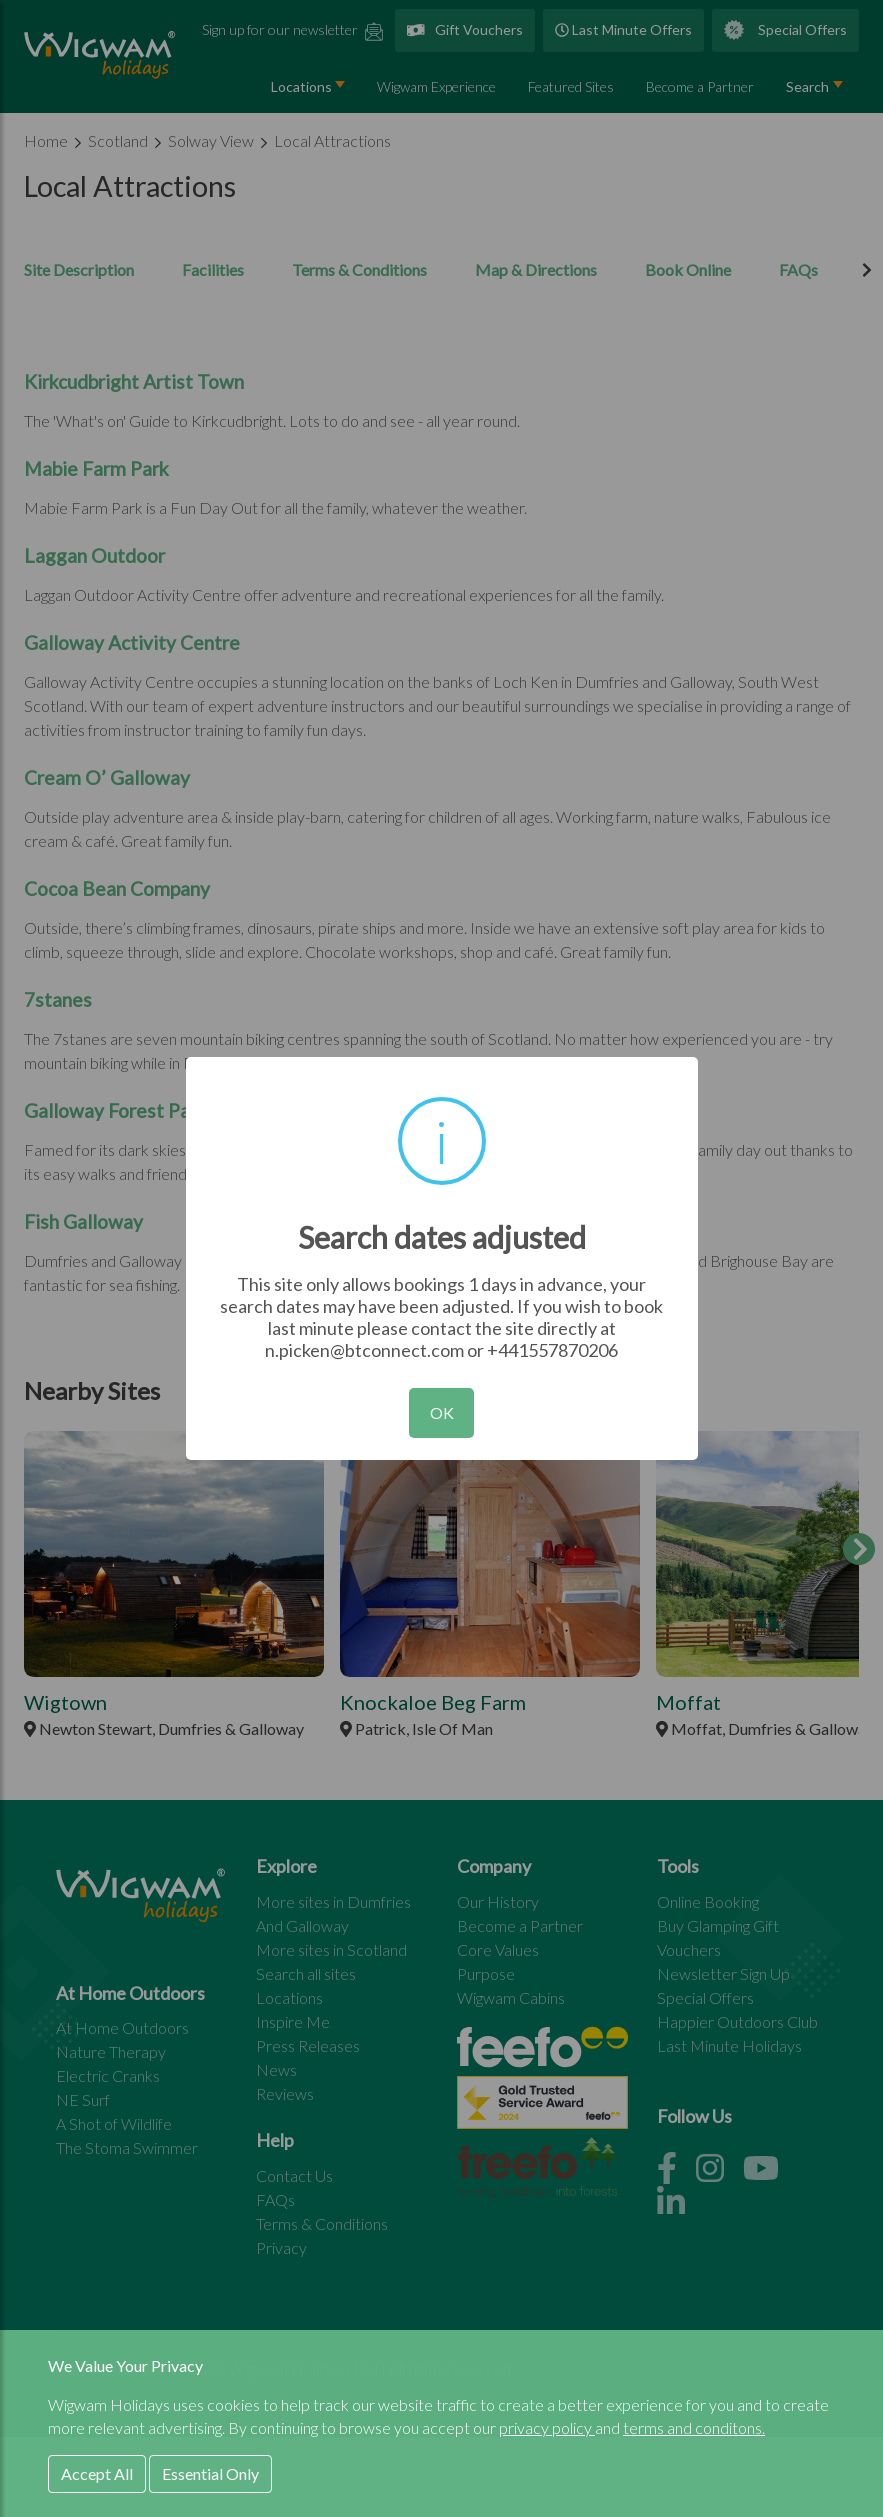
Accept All (97, 2473)
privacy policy (547, 2427)
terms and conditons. (694, 2427)
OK (442, 1412)
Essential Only (210, 2473)
